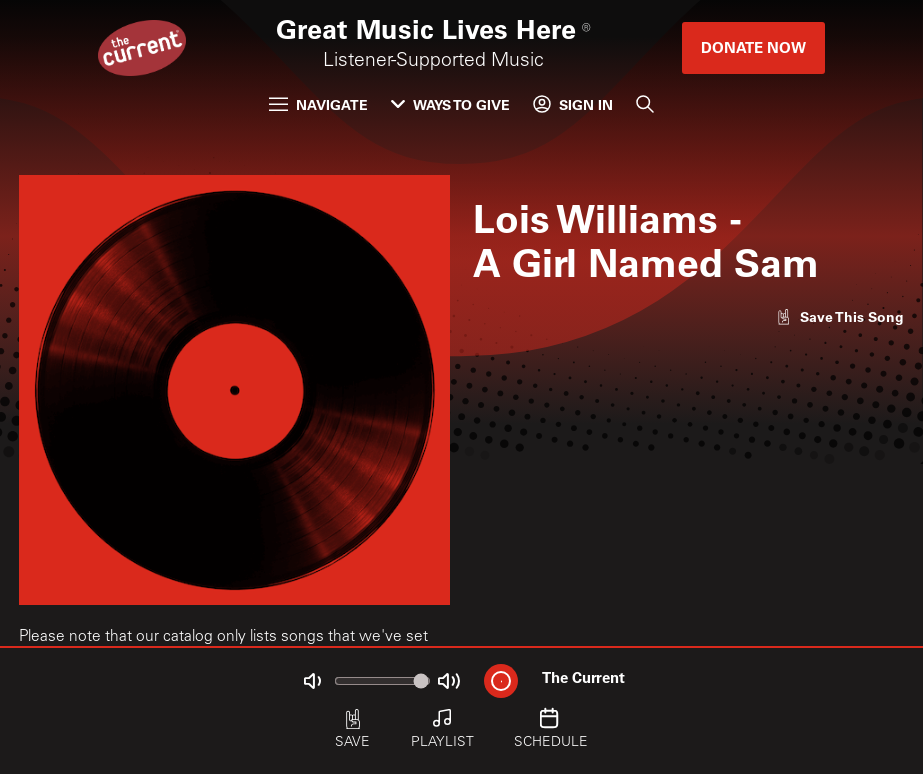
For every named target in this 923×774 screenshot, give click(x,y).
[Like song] (839, 316)
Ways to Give (450, 104)
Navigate (318, 104)
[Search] (644, 105)
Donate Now (753, 47)
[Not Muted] (312, 680)
